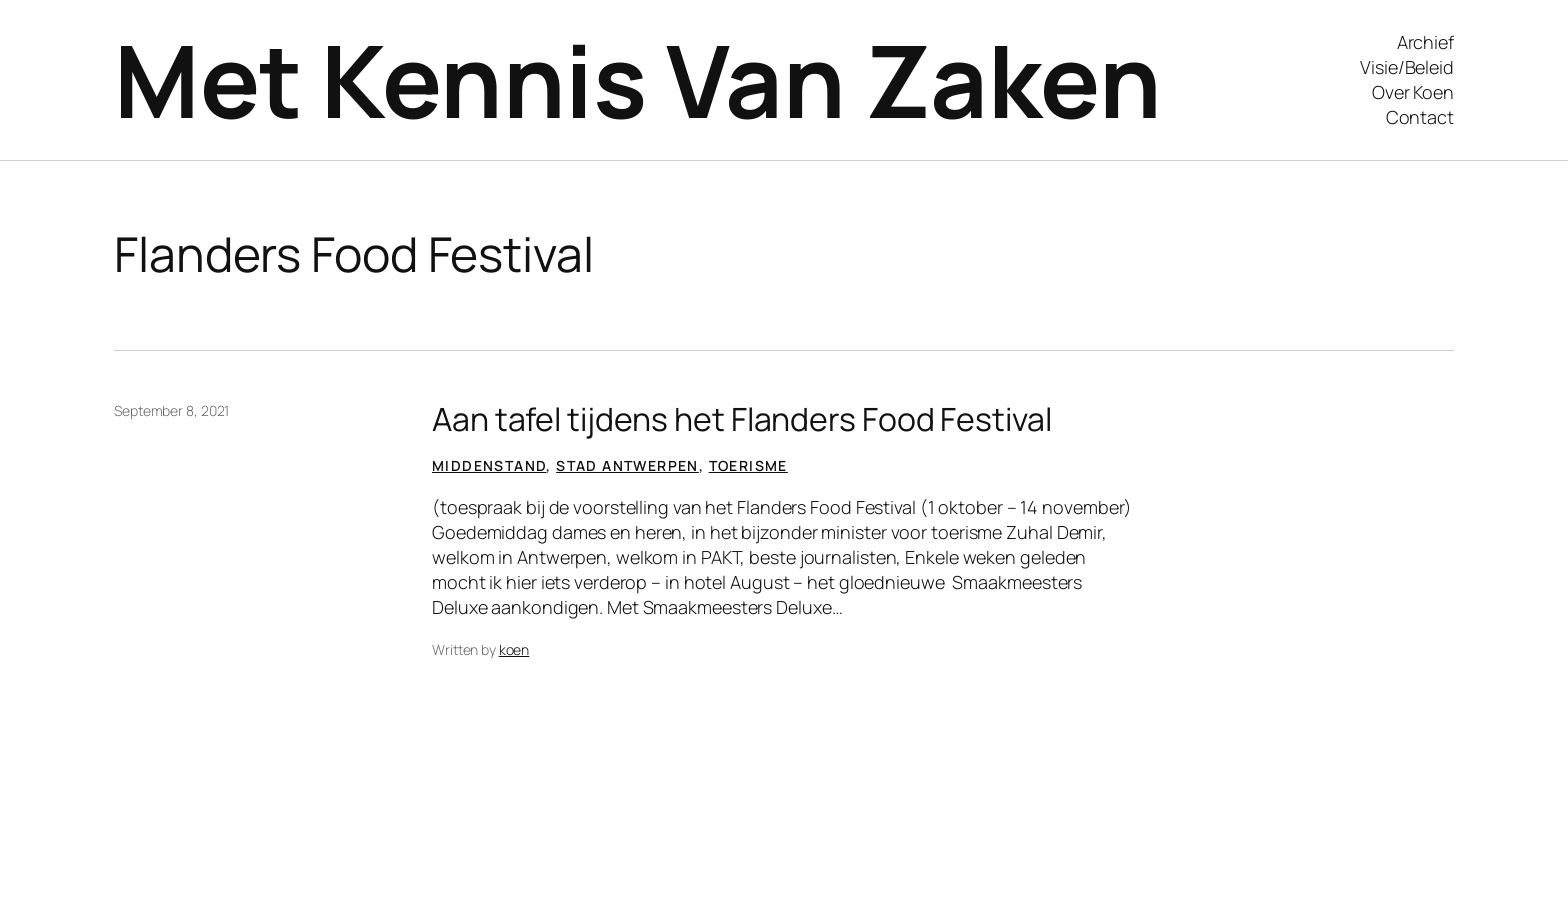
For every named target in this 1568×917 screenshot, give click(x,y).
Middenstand (489, 465)
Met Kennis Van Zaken (637, 79)
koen (514, 649)
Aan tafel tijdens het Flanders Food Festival (742, 419)
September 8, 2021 (171, 410)
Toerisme (748, 465)
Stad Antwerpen (627, 465)
